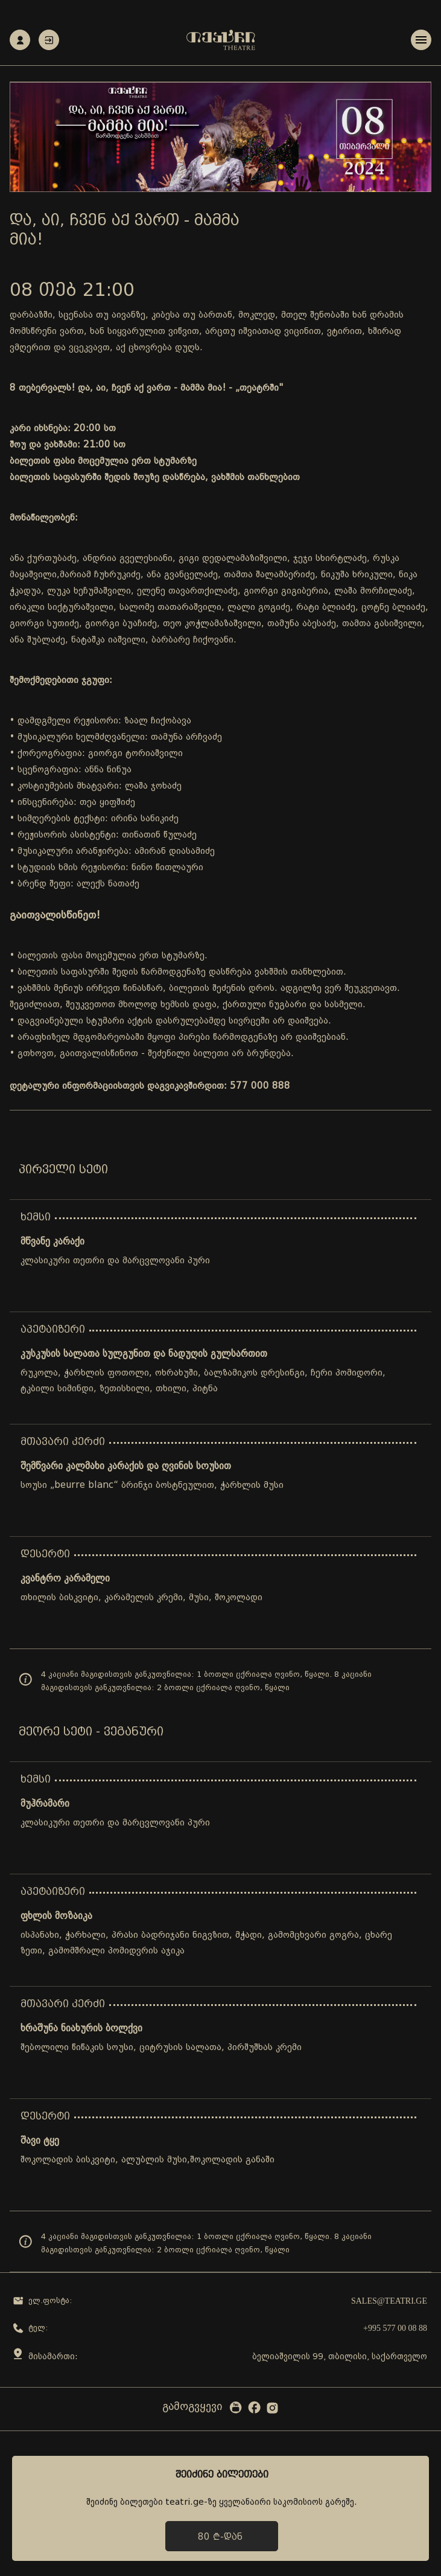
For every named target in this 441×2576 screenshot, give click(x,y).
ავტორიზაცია (49, 40)
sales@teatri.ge (389, 2300)
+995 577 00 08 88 (395, 2328)
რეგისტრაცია (20, 40)
